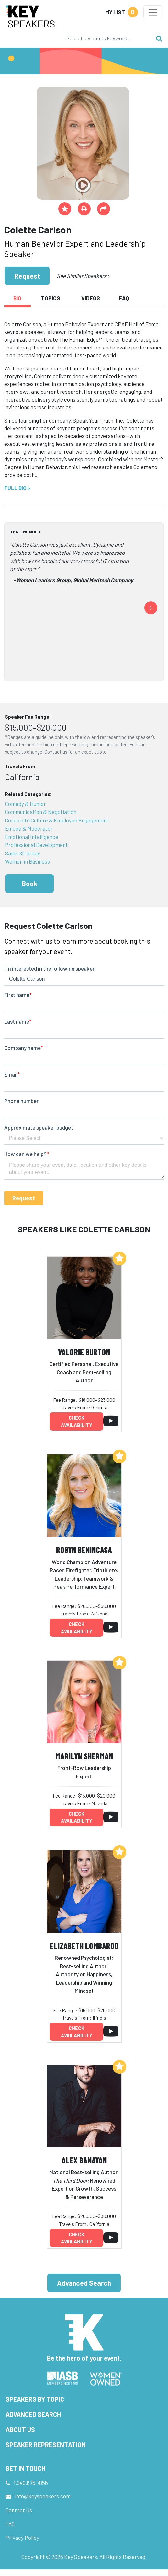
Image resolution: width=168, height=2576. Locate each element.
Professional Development (36, 845)
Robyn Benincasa (84, 1550)
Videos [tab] (90, 298)
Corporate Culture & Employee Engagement (57, 820)
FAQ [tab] (124, 298)
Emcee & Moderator (29, 828)
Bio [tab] (17, 298)
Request (27, 276)
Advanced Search (84, 2283)
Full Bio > (17, 488)
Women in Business (27, 861)
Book (29, 883)
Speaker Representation (46, 2445)
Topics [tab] (50, 298)
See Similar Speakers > (83, 276)
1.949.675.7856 (31, 2482)
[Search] (107, 38)
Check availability (76, 1421)
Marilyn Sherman (84, 1756)
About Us (20, 2429)
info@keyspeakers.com (43, 2496)
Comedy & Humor (25, 803)
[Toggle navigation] (152, 12)
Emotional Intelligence (31, 836)
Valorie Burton (84, 1352)
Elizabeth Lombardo (84, 1946)
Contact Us (19, 2510)
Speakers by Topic (35, 2399)
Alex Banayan (84, 2160)
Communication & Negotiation (40, 812)
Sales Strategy (22, 853)
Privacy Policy (22, 2537)
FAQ (10, 2523)
